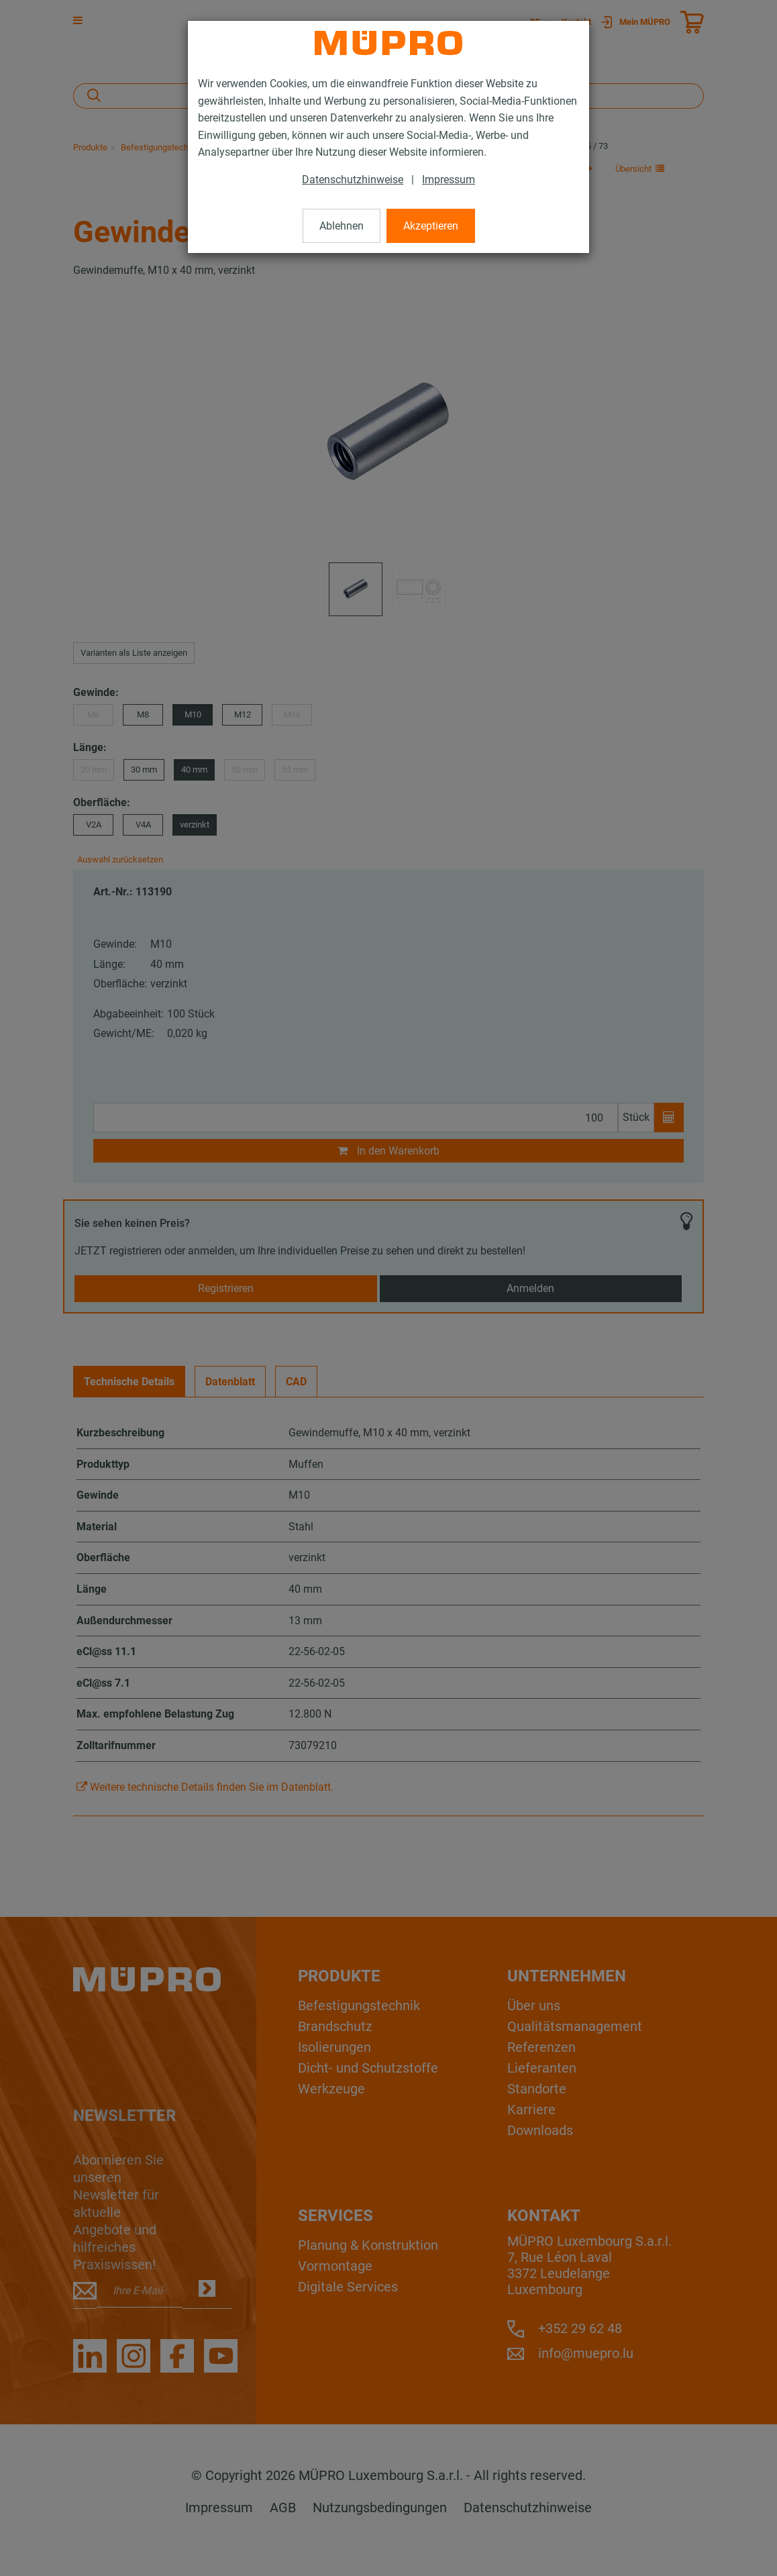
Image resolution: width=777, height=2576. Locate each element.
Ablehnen (341, 225)
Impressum (448, 179)
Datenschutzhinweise (352, 179)
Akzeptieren (430, 225)
